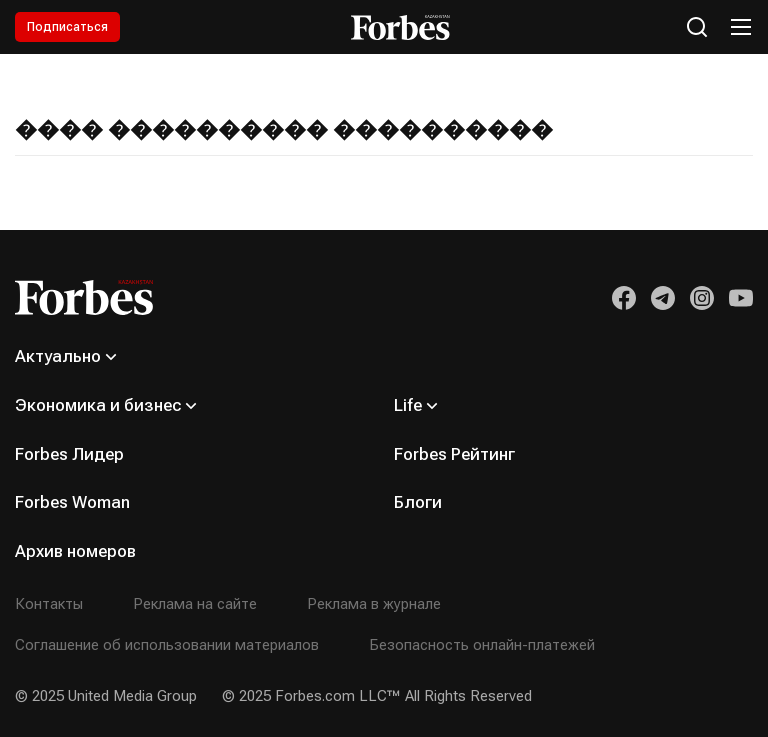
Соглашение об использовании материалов (167, 645)
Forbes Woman (72, 502)
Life (408, 405)
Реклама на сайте (195, 604)
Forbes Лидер (69, 454)
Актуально (58, 356)
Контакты (49, 604)
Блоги (418, 502)
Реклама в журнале (374, 604)
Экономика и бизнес (98, 405)
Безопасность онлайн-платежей (482, 645)
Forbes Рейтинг (454, 454)
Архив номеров (75, 551)
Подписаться (67, 27)
